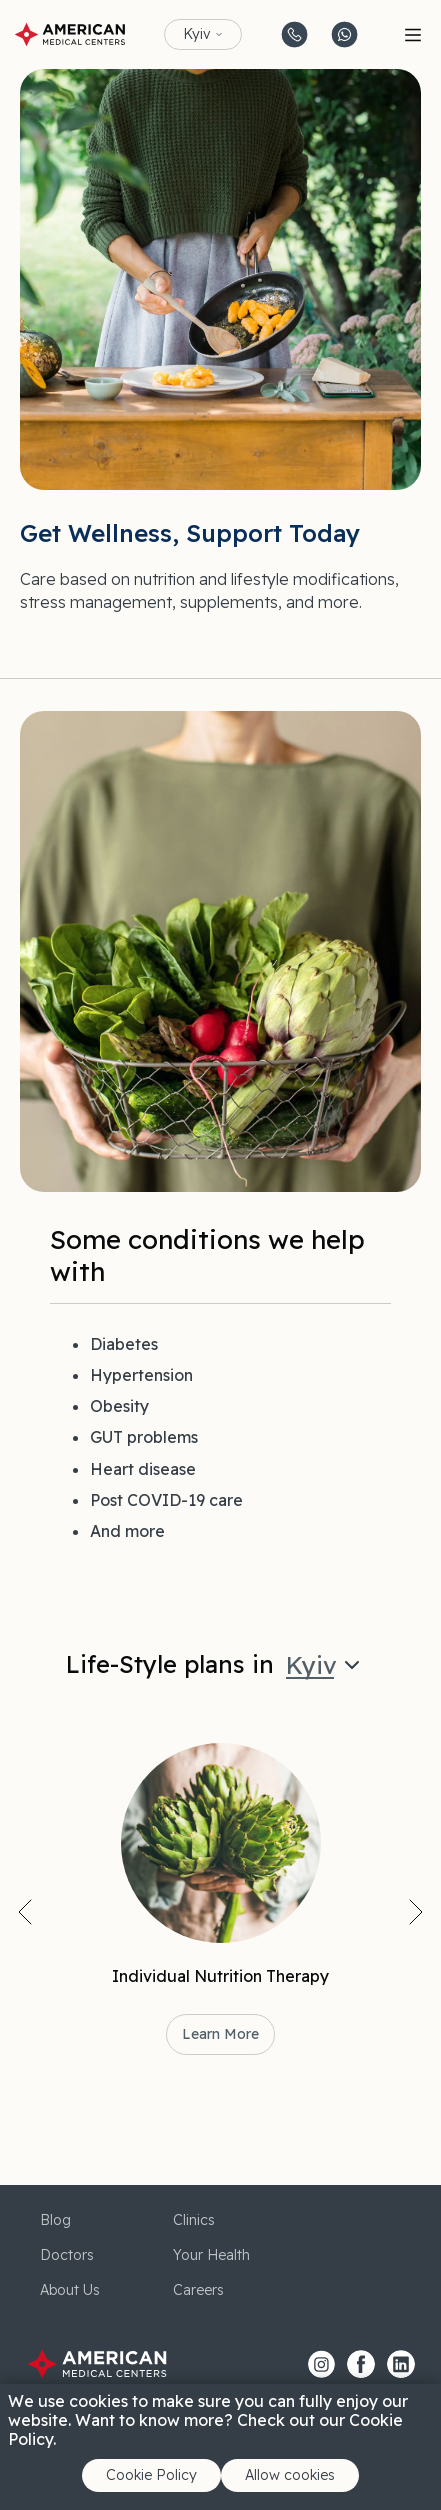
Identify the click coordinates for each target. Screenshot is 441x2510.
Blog (55, 2220)
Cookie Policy (151, 2475)
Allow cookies (290, 2475)
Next (416, 1912)
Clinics (194, 2220)
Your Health (211, 2255)
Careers (198, 2290)
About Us (70, 2290)
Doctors (67, 2255)
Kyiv (197, 34)
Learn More (220, 2034)
